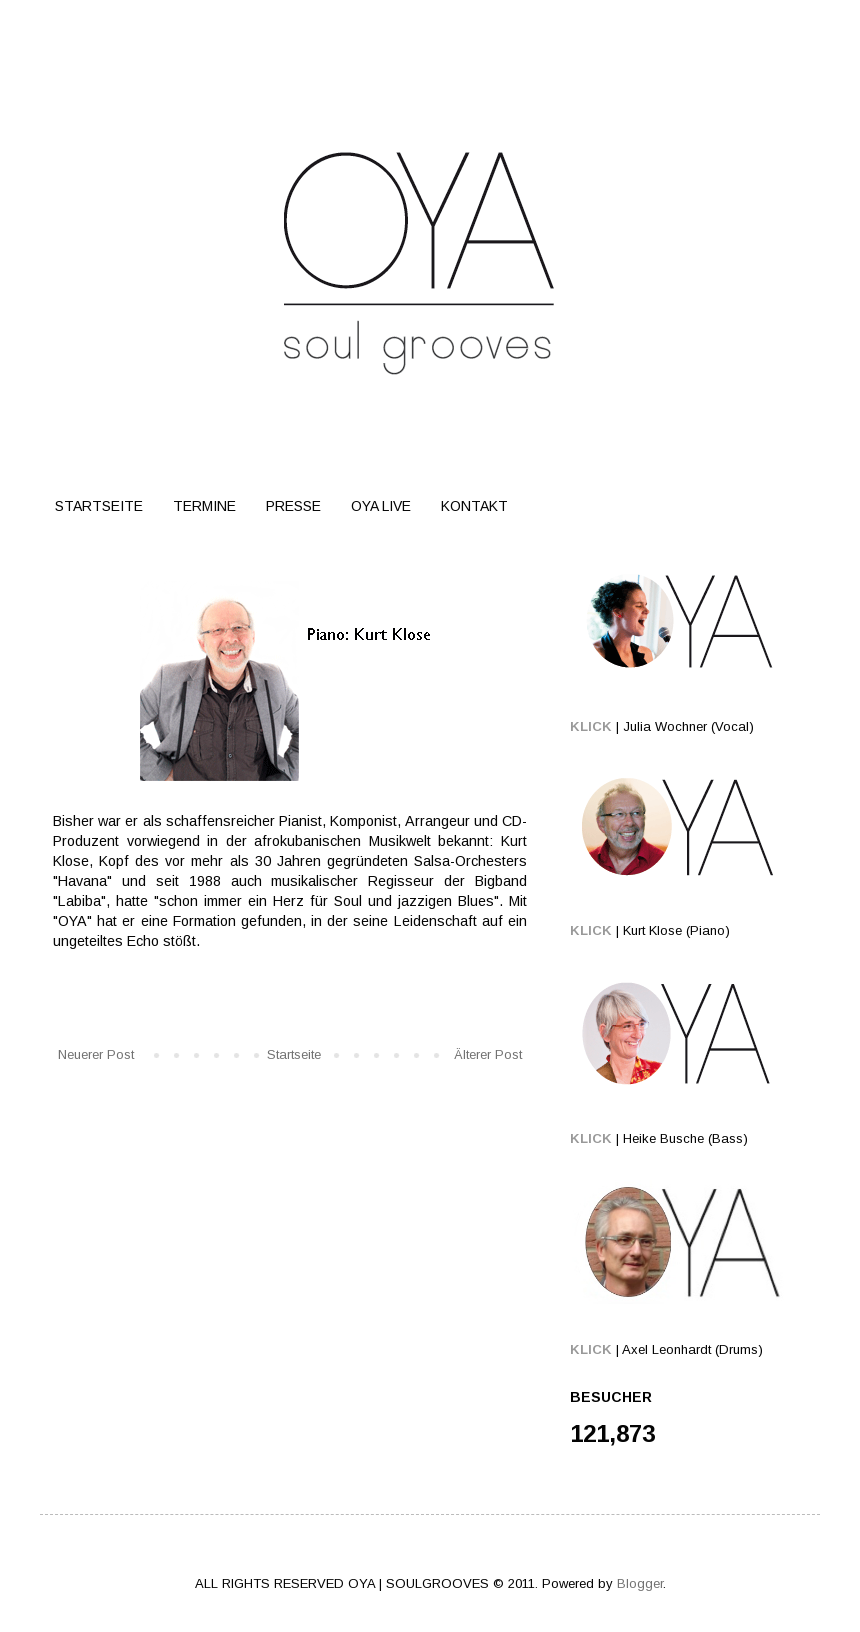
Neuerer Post (96, 1054)
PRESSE (293, 506)
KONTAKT (474, 506)
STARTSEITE (99, 506)
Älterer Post (488, 1054)
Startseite (294, 1054)
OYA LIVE (381, 506)
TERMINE (204, 506)
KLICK (591, 726)
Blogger (640, 1583)
